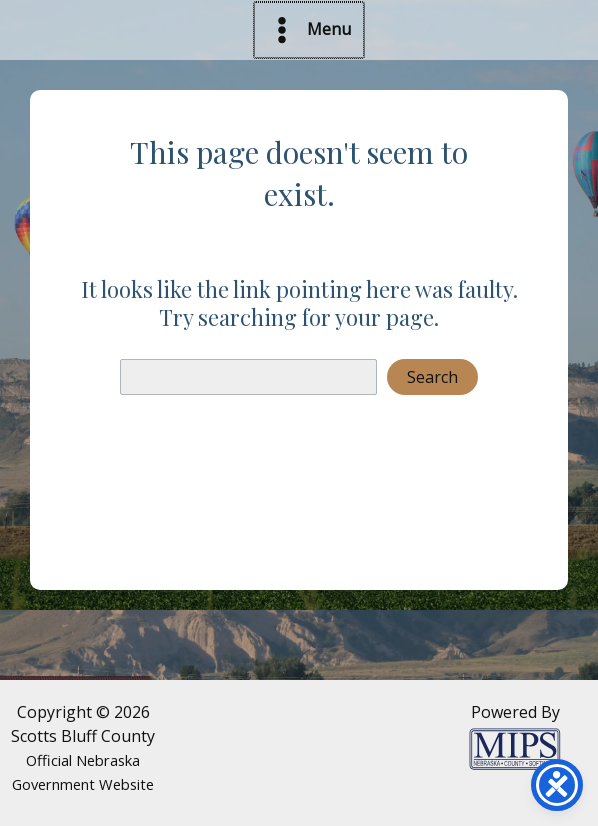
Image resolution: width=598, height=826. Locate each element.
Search (432, 377)
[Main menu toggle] (309, 30)
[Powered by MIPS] (515, 747)
